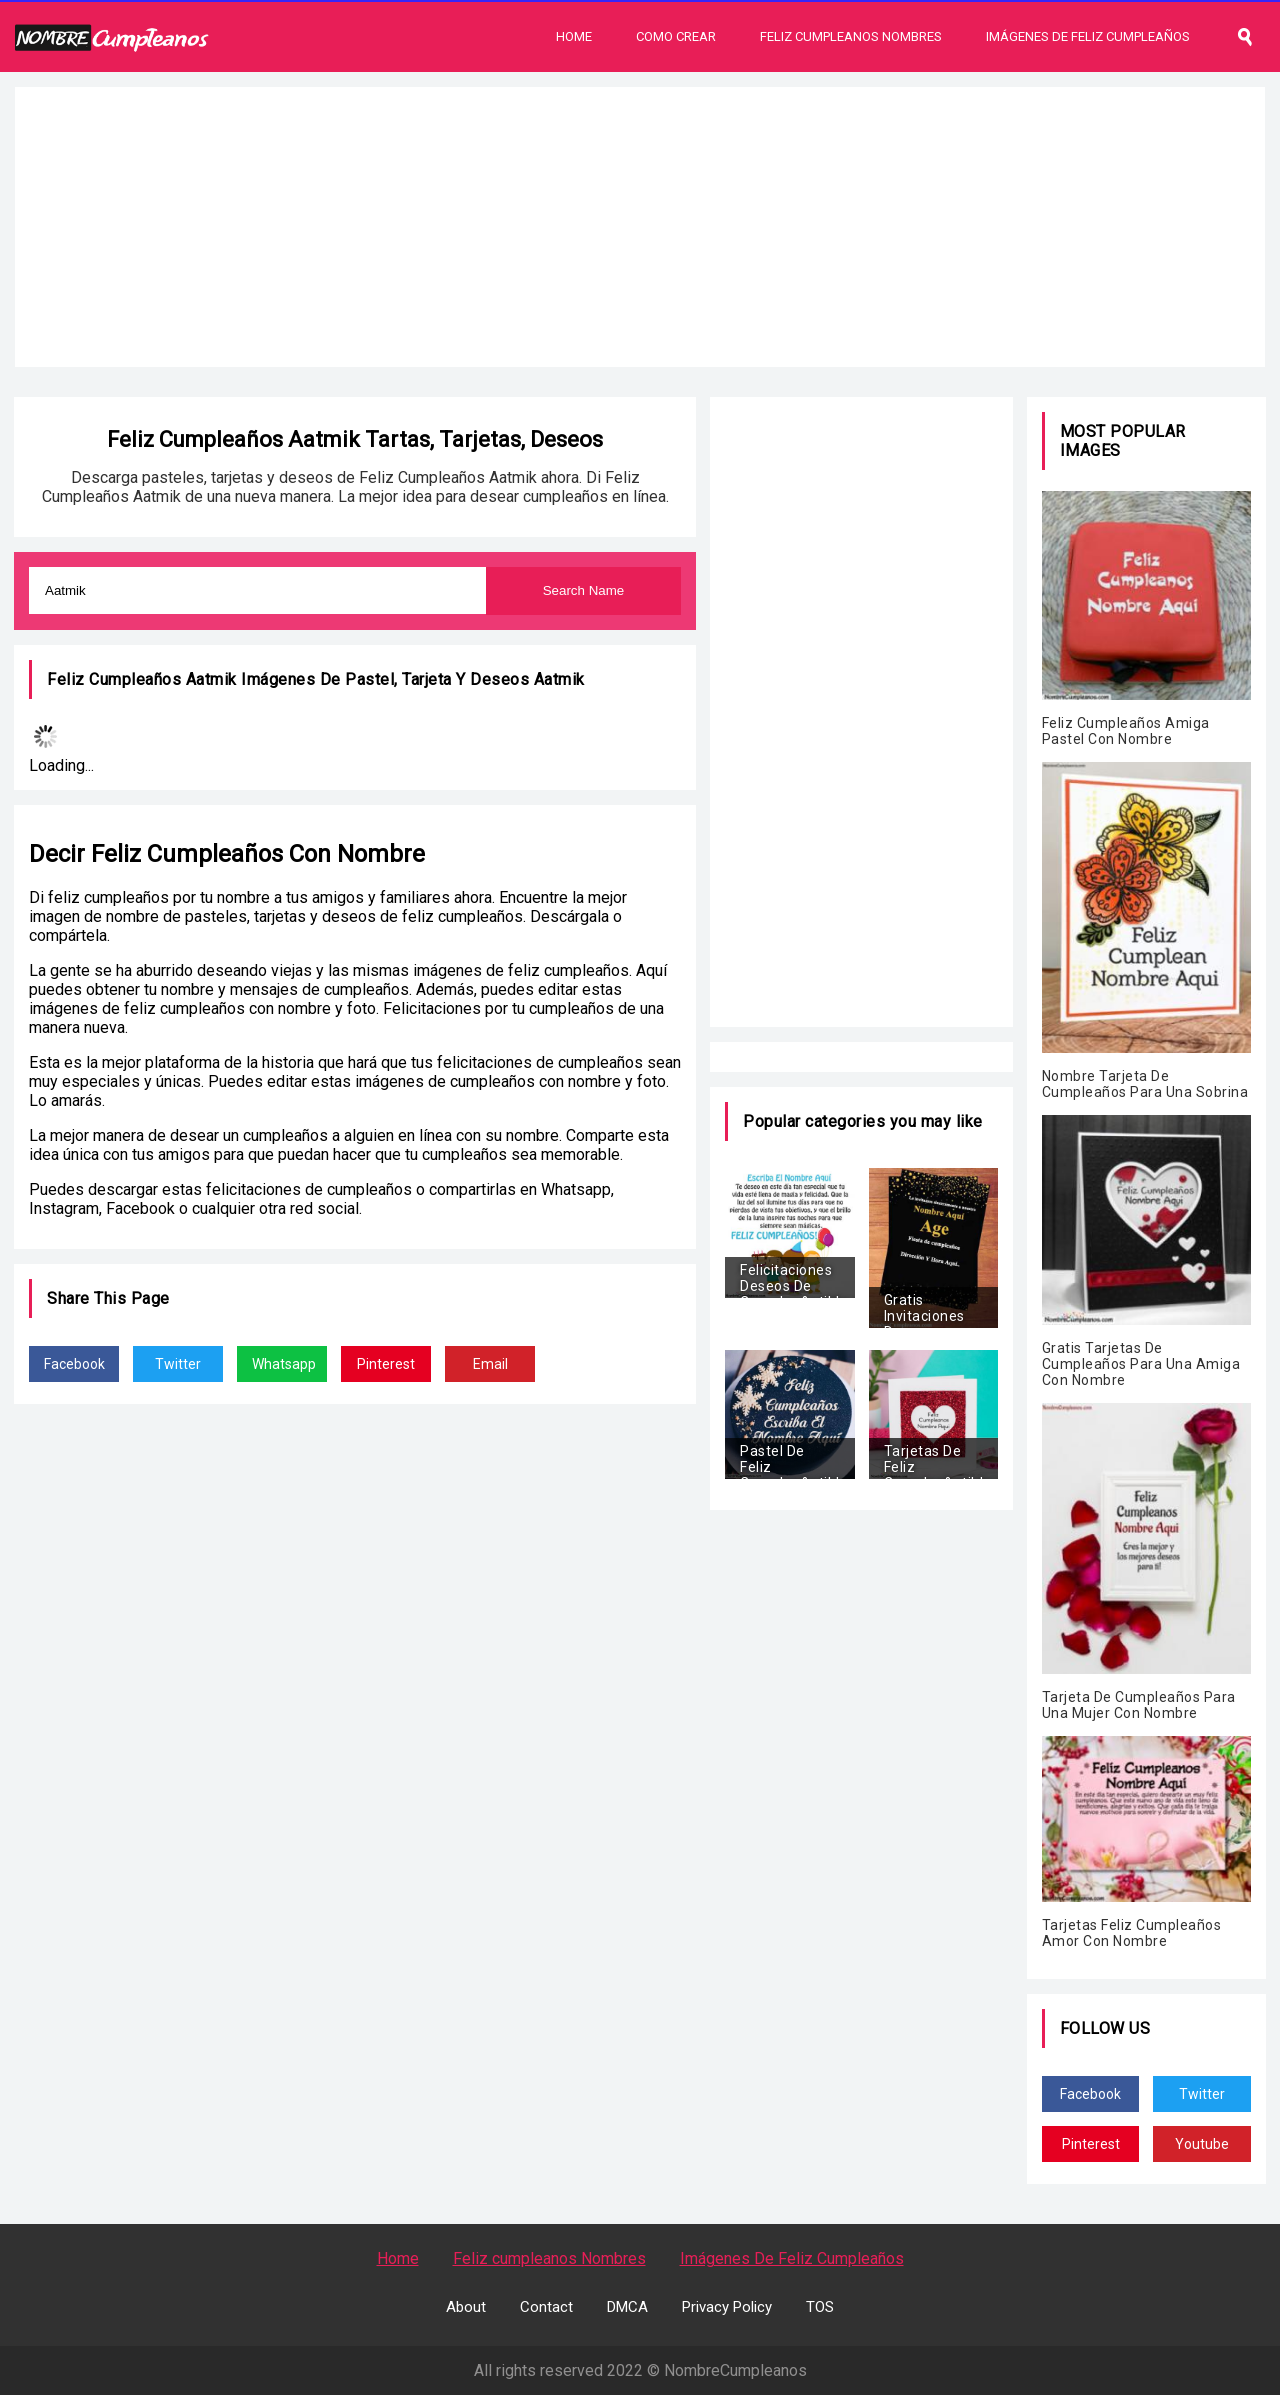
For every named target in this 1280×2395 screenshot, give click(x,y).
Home (574, 36)
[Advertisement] (640, 227)
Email (490, 1364)
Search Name (584, 590)
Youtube (1202, 2144)
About (466, 2307)
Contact (546, 2307)
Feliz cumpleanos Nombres (549, 2258)
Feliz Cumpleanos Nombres (851, 36)
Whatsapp (284, 1364)
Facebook (74, 1364)
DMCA (627, 2307)
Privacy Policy (727, 2307)
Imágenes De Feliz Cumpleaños (1088, 36)
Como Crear (676, 36)
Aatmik (559, 679)
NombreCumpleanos (735, 2370)
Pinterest (386, 1364)
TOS (820, 2307)
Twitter (178, 1364)
